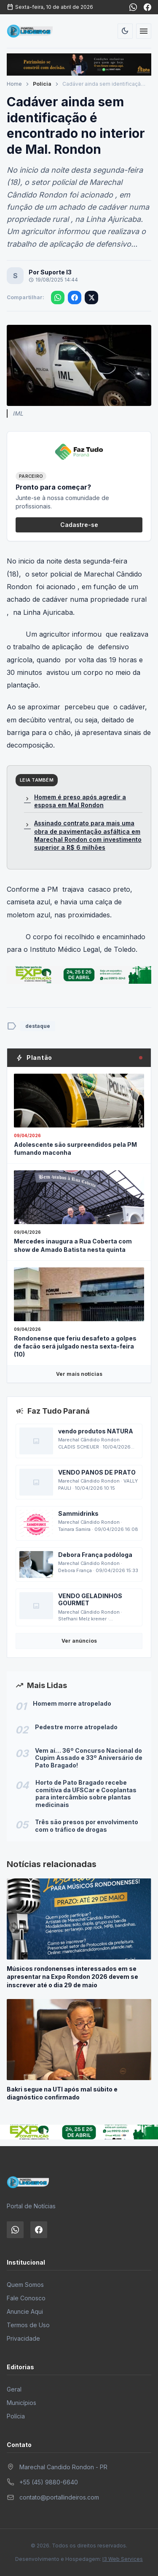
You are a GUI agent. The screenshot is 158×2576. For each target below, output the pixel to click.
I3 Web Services (122, 2559)
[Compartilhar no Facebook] (74, 297)
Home (14, 84)
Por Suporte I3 (50, 272)
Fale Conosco (26, 2298)
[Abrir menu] (143, 31)
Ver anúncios (79, 1641)
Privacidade (23, 2338)
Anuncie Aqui (25, 2311)
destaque (37, 1026)
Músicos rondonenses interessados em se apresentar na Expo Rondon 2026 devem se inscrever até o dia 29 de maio (72, 1977)
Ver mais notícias (79, 1374)
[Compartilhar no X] (91, 297)
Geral (14, 2389)
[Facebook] (147, 7)
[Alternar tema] (125, 31)
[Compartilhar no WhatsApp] (57, 297)
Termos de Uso (28, 2324)
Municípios (21, 2402)
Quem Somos (25, 2284)
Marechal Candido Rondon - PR (63, 2467)
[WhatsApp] (133, 7)
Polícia (42, 84)
